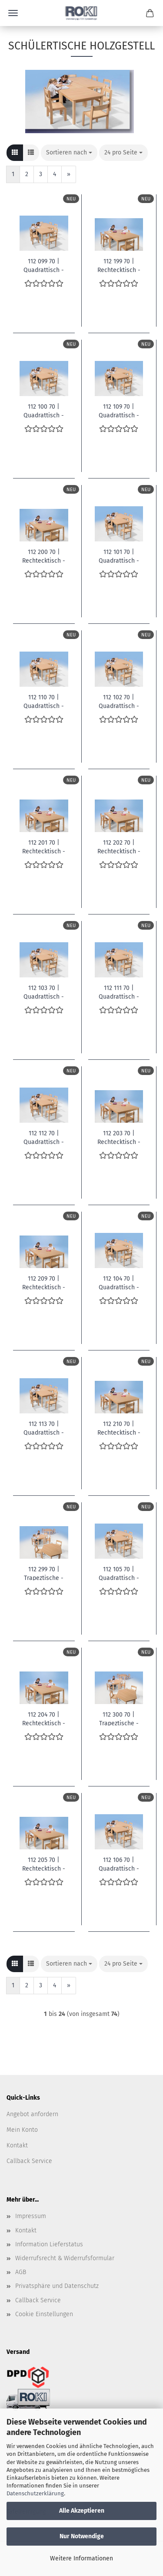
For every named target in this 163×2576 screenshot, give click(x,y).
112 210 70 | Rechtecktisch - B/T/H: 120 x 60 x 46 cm (118, 1427)
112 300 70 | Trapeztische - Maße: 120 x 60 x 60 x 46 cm (118, 1718)
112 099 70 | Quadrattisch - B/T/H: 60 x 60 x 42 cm (44, 265)
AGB (20, 2272)
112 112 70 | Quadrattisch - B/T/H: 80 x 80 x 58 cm (44, 1137)
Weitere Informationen (81, 2558)
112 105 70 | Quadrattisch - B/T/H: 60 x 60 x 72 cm (118, 1573)
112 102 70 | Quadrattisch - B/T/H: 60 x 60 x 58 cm (118, 701)
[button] (15, 152)
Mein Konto (22, 2130)
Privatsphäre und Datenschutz (57, 2286)
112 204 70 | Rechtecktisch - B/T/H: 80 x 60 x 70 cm (43, 1718)
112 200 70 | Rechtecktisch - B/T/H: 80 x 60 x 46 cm (43, 555)
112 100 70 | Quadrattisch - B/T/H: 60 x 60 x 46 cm (44, 410)
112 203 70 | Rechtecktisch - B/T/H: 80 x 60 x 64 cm (118, 1137)
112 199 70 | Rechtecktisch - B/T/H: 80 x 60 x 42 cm (118, 265)
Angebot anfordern (32, 2114)
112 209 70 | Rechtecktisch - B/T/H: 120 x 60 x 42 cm (43, 1282)
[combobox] (69, 152)
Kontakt (17, 2145)
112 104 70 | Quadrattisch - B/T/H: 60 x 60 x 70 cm (118, 1282)
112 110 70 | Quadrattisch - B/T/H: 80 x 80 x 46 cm (44, 701)
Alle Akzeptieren (81, 2510)
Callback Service (29, 2161)
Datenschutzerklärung (35, 2493)
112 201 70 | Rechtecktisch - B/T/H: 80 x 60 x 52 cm (43, 846)
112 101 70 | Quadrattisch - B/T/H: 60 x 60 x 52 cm (118, 555)
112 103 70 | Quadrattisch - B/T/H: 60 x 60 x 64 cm (44, 991)
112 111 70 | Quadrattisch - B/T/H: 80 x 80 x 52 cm (118, 991)
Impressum (30, 2216)
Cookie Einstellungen (44, 2314)
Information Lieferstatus (49, 2244)
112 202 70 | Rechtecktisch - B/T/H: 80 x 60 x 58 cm (118, 846)
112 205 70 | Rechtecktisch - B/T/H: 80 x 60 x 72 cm (43, 1863)
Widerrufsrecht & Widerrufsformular (64, 2258)
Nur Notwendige (82, 2536)
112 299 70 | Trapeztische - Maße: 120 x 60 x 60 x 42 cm (44, 1573)
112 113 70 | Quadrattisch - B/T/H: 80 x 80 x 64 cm (44, 1427)
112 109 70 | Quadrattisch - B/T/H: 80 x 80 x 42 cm (118, 410)
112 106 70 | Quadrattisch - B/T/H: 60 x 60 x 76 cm (118, 1863)
